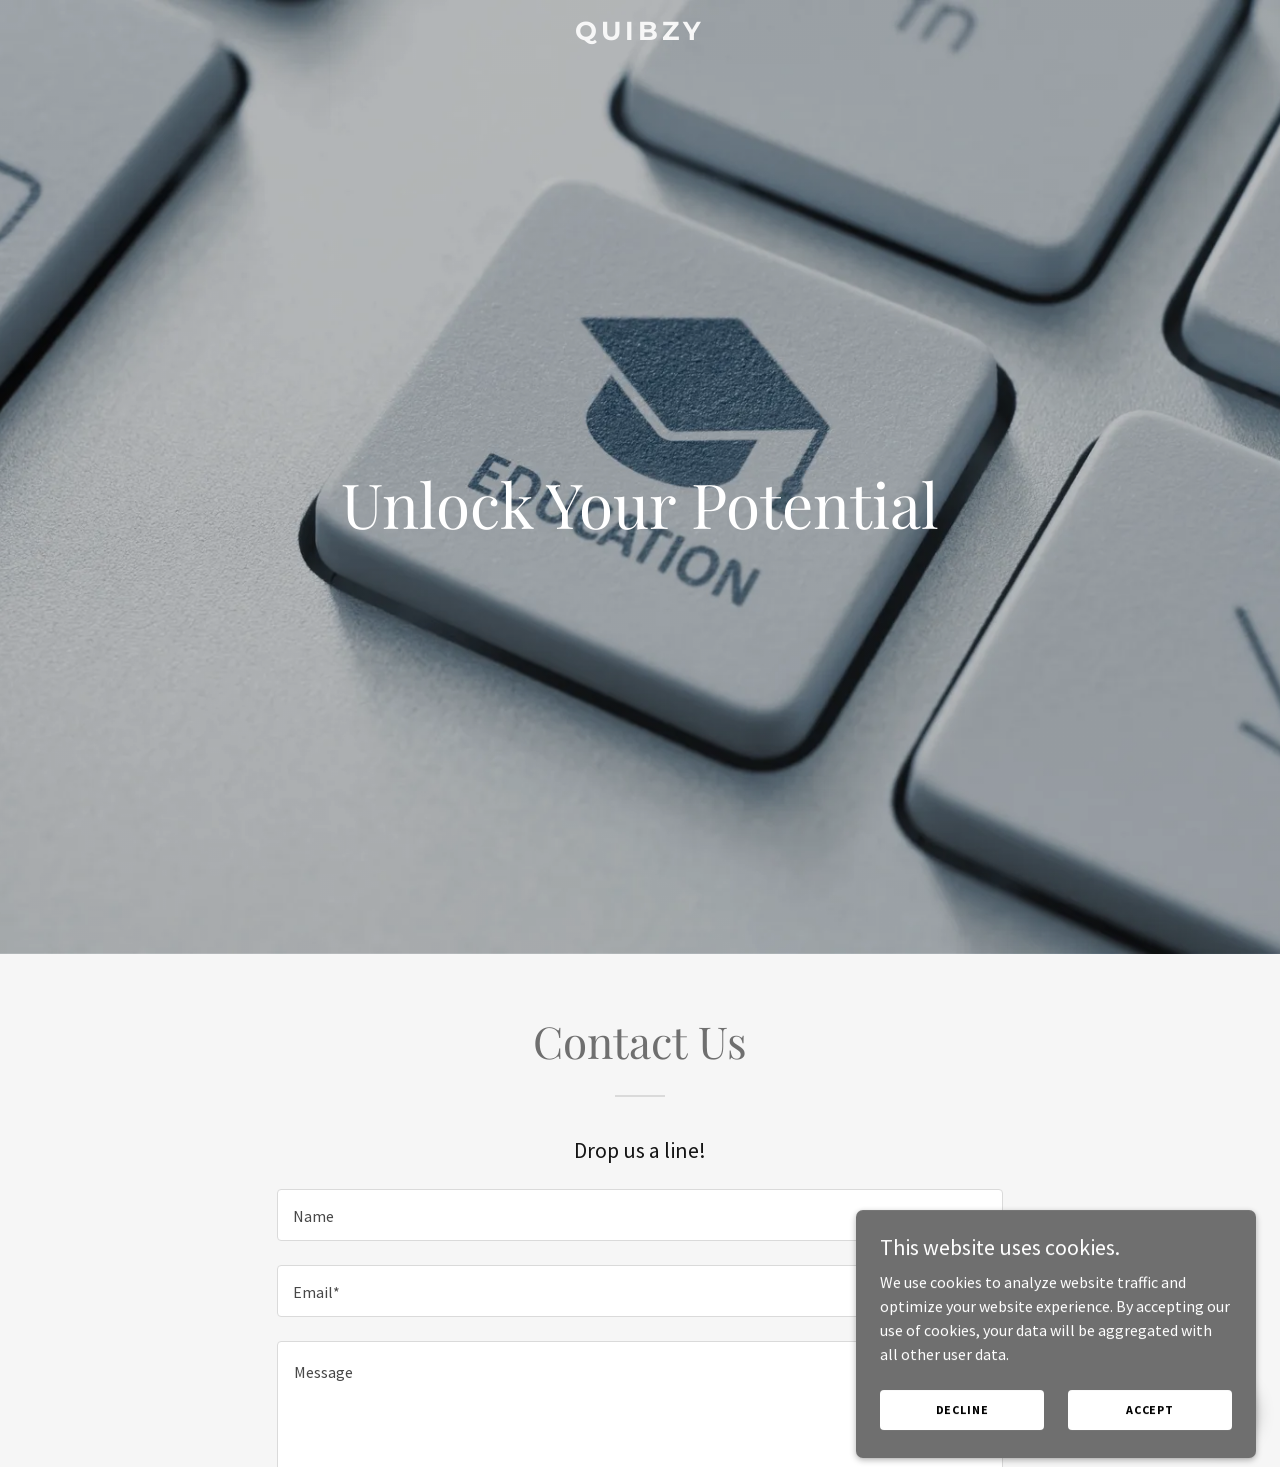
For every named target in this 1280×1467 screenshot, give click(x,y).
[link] (640, 34)
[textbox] (639, 1215)
